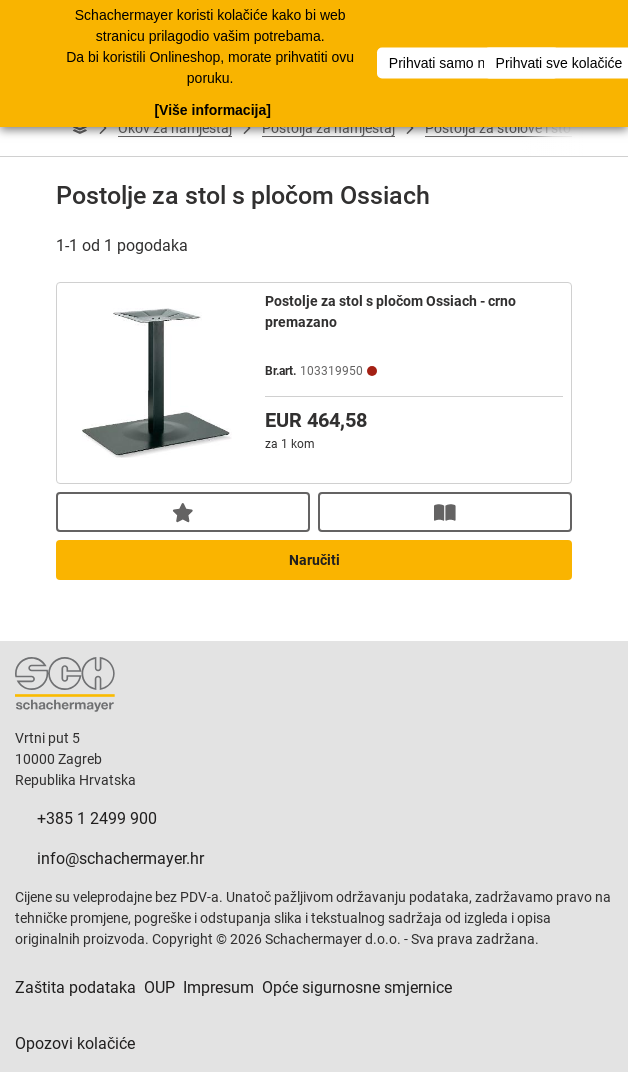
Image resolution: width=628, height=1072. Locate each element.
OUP (159, 987)
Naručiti (314, 560)
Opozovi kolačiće (75, 1043)
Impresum (218, 987)
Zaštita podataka (75, 987)
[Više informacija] (212, 109)
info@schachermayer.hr (120, 858)
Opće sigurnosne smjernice (357, 987)
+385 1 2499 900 (97, 818)
